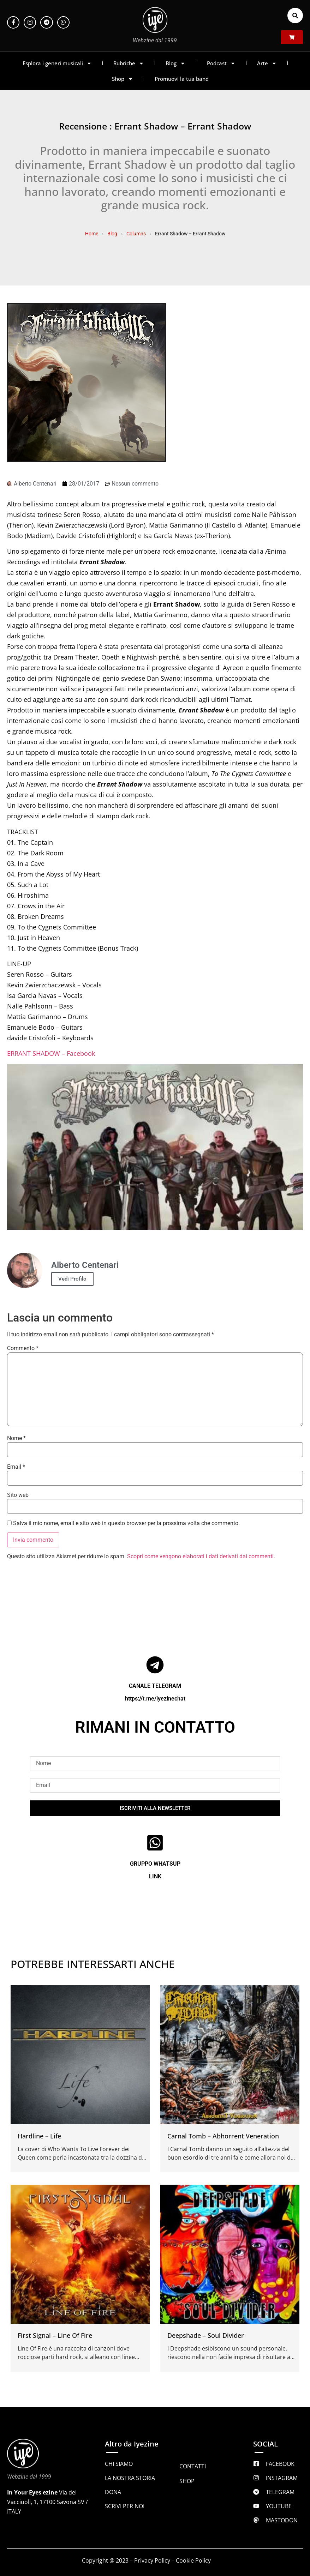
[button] (295, 15)
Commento (22, 1348)
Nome (16, 1438)
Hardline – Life (39, 2136)
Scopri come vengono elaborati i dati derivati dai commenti (200, 1556)
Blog (175, 63)
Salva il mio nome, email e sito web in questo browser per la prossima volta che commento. (126, 1523)
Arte (267, 63)
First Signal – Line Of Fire (55, 2335)
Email (16, 1467)
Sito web (18, 1495)
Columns (136, 233)
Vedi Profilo (72, 1279)
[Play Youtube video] (155, 1147)
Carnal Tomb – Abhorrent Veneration (223, 2136)
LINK (155, 1876)
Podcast (221, 63)
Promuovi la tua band (182, 78)
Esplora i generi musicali (57, 63)
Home (91, 233)
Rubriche (128, 63)
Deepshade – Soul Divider (205, 2335)
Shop (122, 79)
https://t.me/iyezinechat (155, 1698)
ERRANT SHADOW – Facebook (51, 1053)
